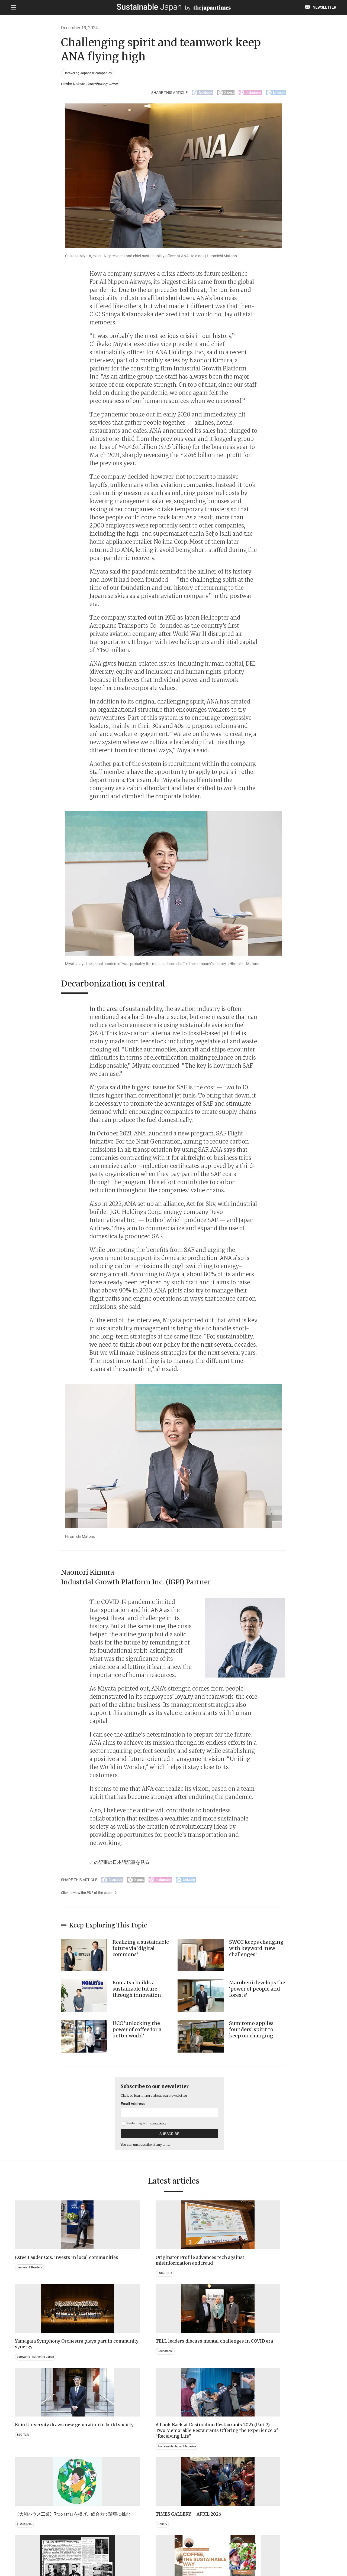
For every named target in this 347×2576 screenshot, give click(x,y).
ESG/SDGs (106, 2283)
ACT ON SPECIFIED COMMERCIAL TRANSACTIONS (226, 2548)
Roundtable (269, 2277)
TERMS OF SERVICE (168, 2548)
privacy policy (157, 2127)
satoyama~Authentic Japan (200, 2277)
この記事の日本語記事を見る (124, 1864)
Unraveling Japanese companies (89, 73)
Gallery (266, 2365)
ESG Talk (23, 2371)
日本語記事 (188, 2371)
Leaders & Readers (30, 2277)
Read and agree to (144, 2127)
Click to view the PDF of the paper (89, 1896)
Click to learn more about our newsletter (159, 2099)
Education (268, 2476)
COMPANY (278, 2548)
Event (184, 2476)
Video (102, 2482)
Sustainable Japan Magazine (119, 2388)
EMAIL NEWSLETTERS (78, 2548)
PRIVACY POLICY (134, 2548)
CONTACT (108, 2548)
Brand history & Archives (35, 2470)
